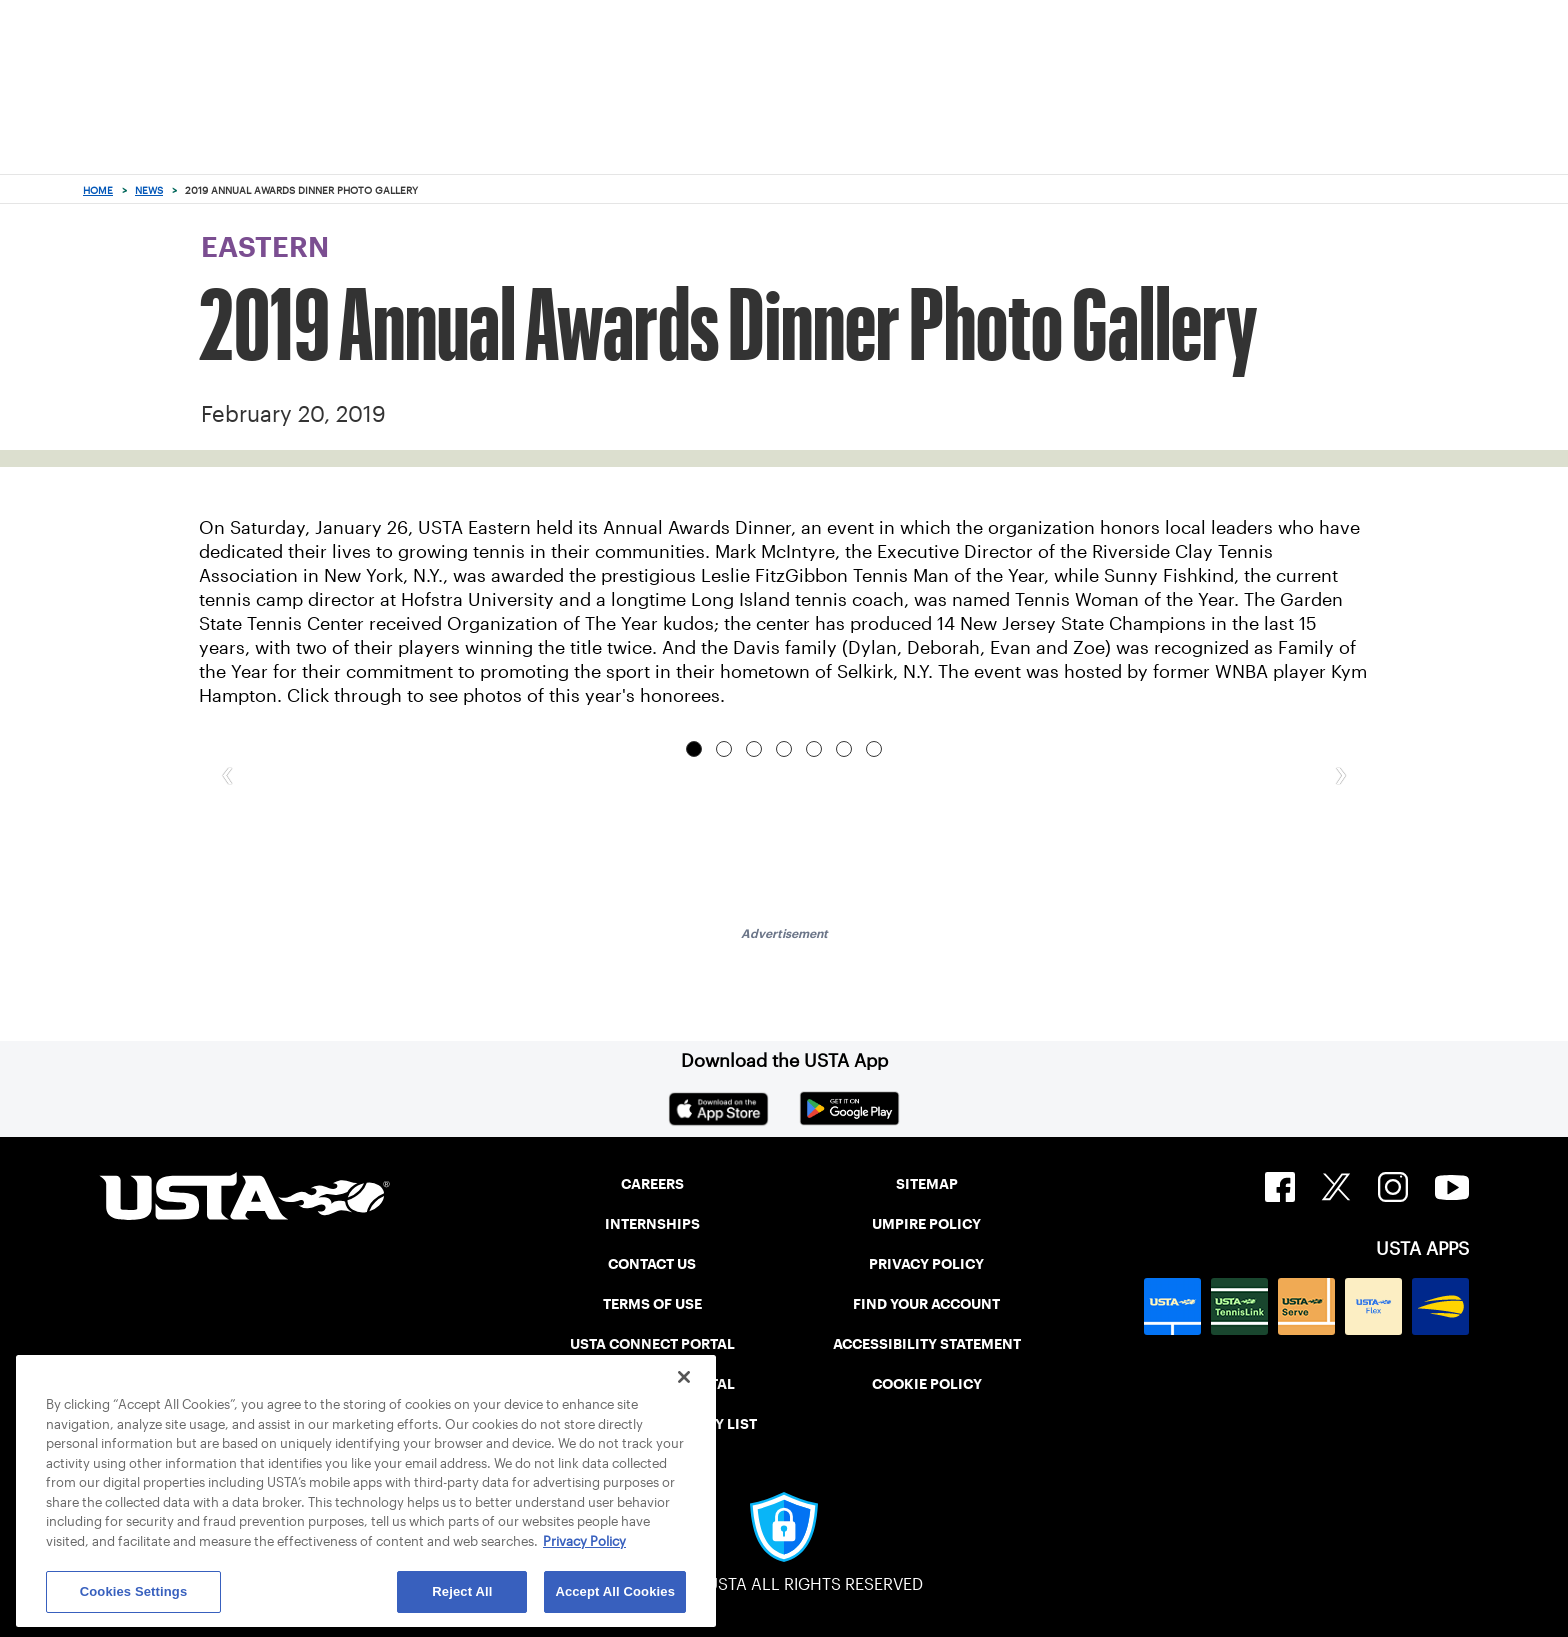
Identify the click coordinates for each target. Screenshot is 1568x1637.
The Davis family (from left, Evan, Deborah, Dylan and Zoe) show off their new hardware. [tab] (784, 749)
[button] (227, 772)
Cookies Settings (134, 1591)
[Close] (684, 1377)
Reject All (462, 1591)
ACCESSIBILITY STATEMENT (927, 1344)
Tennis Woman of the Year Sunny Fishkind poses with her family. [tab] (874, 749)
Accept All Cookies (615, 1591)
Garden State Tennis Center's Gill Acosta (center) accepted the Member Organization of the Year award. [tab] (844, 749)
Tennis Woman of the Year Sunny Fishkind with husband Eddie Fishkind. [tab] (694, 749)
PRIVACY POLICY (926, 1264)
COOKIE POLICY (927, 1384)
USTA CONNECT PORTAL (652, 1344)
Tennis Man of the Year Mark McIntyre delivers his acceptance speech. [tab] (724, 749)
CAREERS (652, 1184)
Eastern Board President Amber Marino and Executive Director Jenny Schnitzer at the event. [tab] (754, 749)
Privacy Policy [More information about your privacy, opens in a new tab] (584, 1541)
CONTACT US (652, 1264)
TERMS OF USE (652, 1304)
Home (98, 190)
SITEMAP (927, 1184)
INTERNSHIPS (652, 1224)
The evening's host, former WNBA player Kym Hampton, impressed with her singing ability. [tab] (814, 749)
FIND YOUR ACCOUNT (926, 1304)
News (149, 190)
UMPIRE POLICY (926, 1224)
